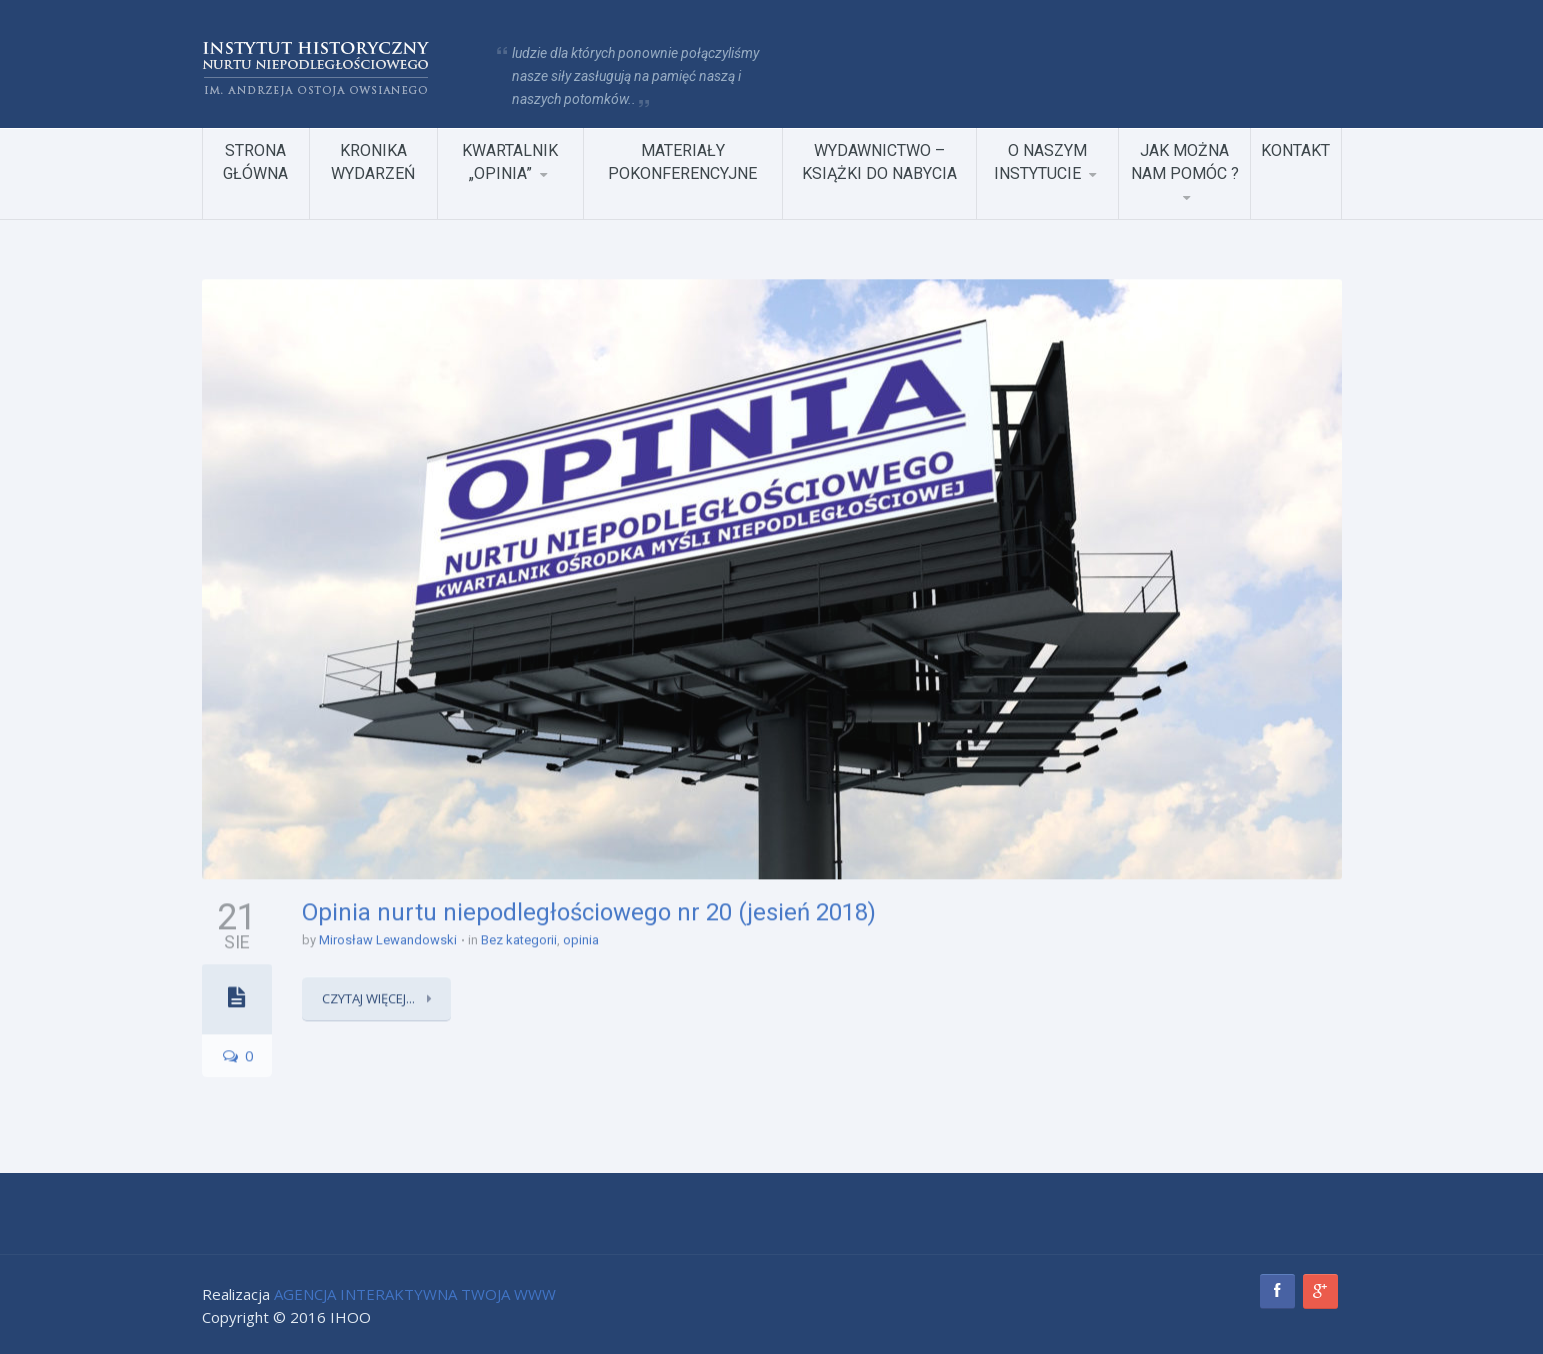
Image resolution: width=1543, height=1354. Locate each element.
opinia (581, 938)
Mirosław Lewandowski (388, 938)
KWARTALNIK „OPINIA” (510, 161)
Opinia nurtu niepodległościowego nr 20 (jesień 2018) (589, 910)
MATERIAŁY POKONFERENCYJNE (682, 161)
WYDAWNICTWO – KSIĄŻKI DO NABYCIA (879, 161)
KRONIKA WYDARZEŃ (373, 161)
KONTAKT (1295, 149)
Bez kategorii (519, 938)
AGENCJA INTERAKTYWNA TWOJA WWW (415, 1294)
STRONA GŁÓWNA (255, 161)
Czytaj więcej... (370, 997)
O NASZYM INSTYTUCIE (1040, 161)
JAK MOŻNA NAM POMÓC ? (1185, 161)
